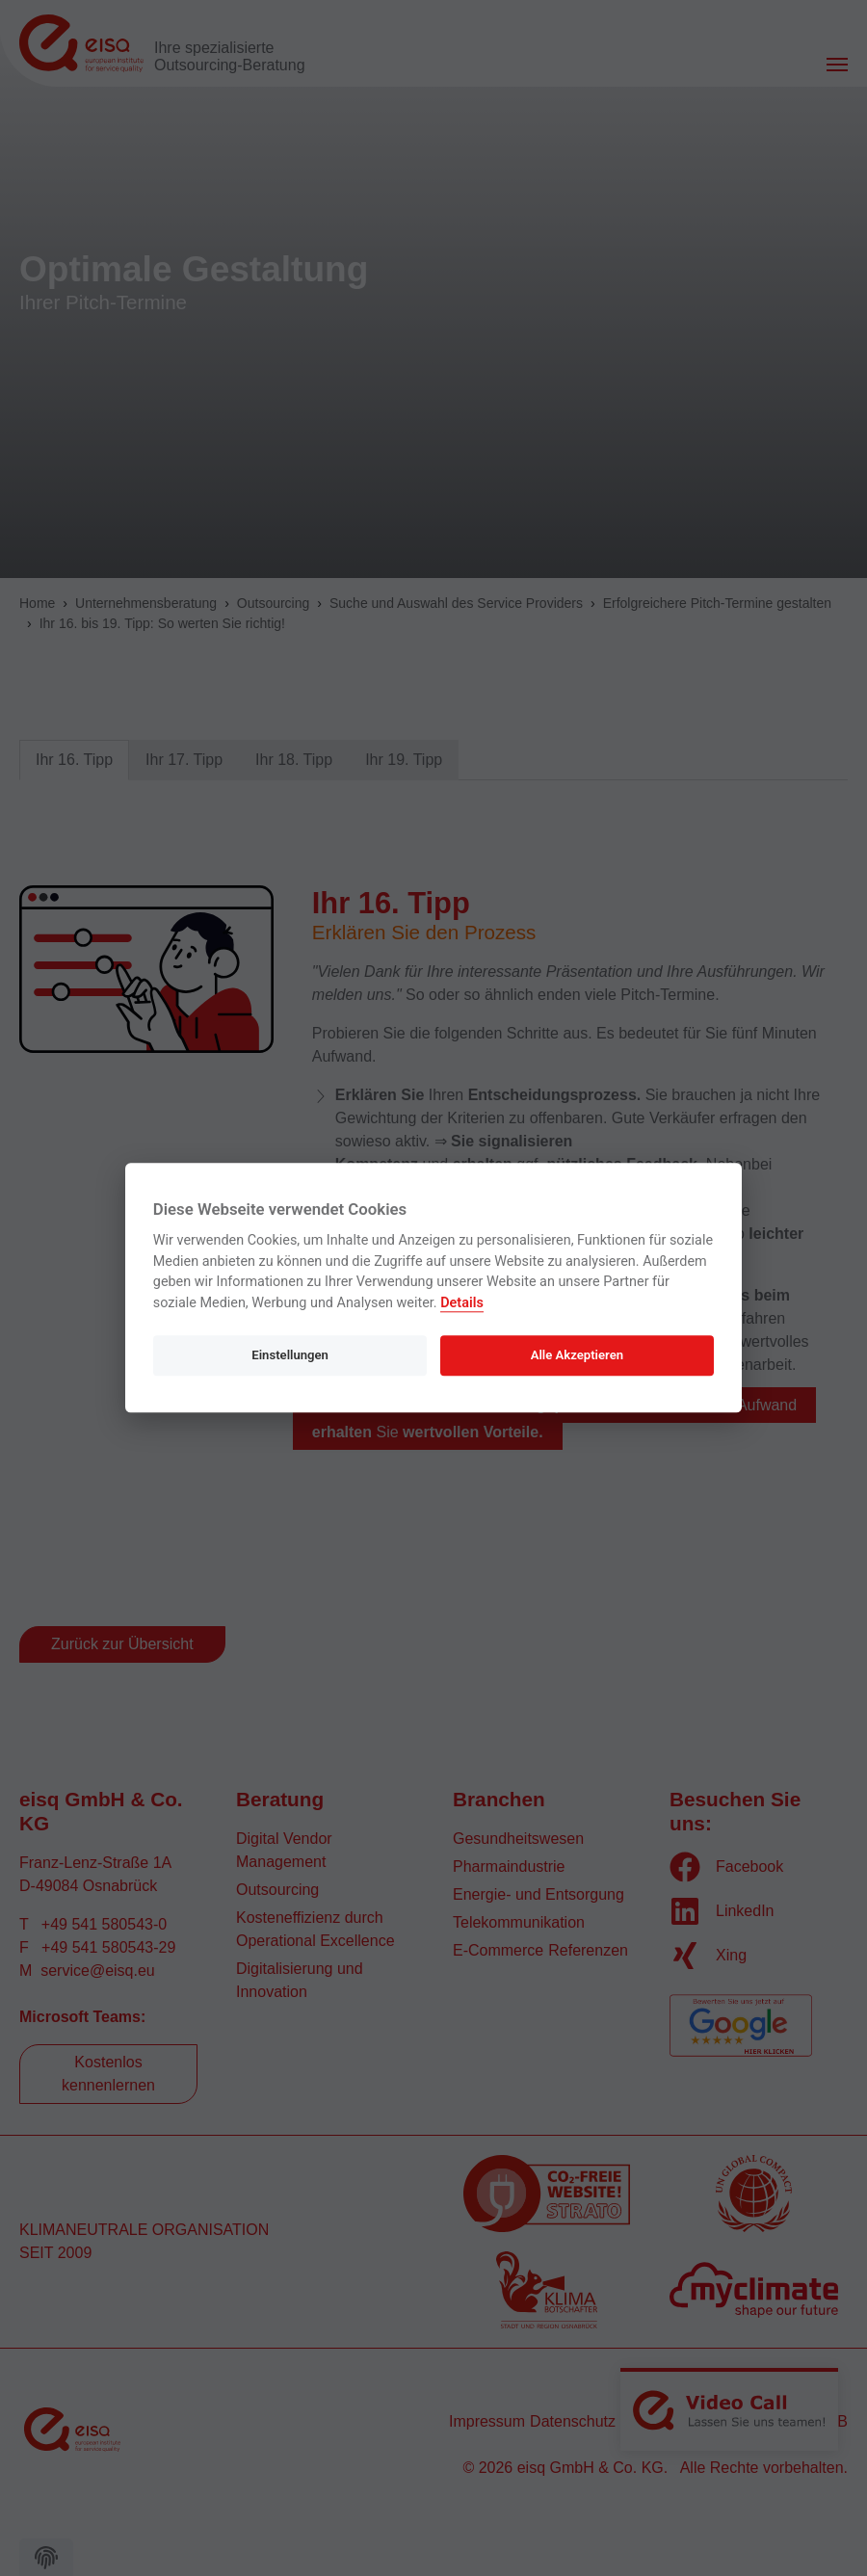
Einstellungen (289, 1355)
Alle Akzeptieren (577, 1355)
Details (462, 1303)
